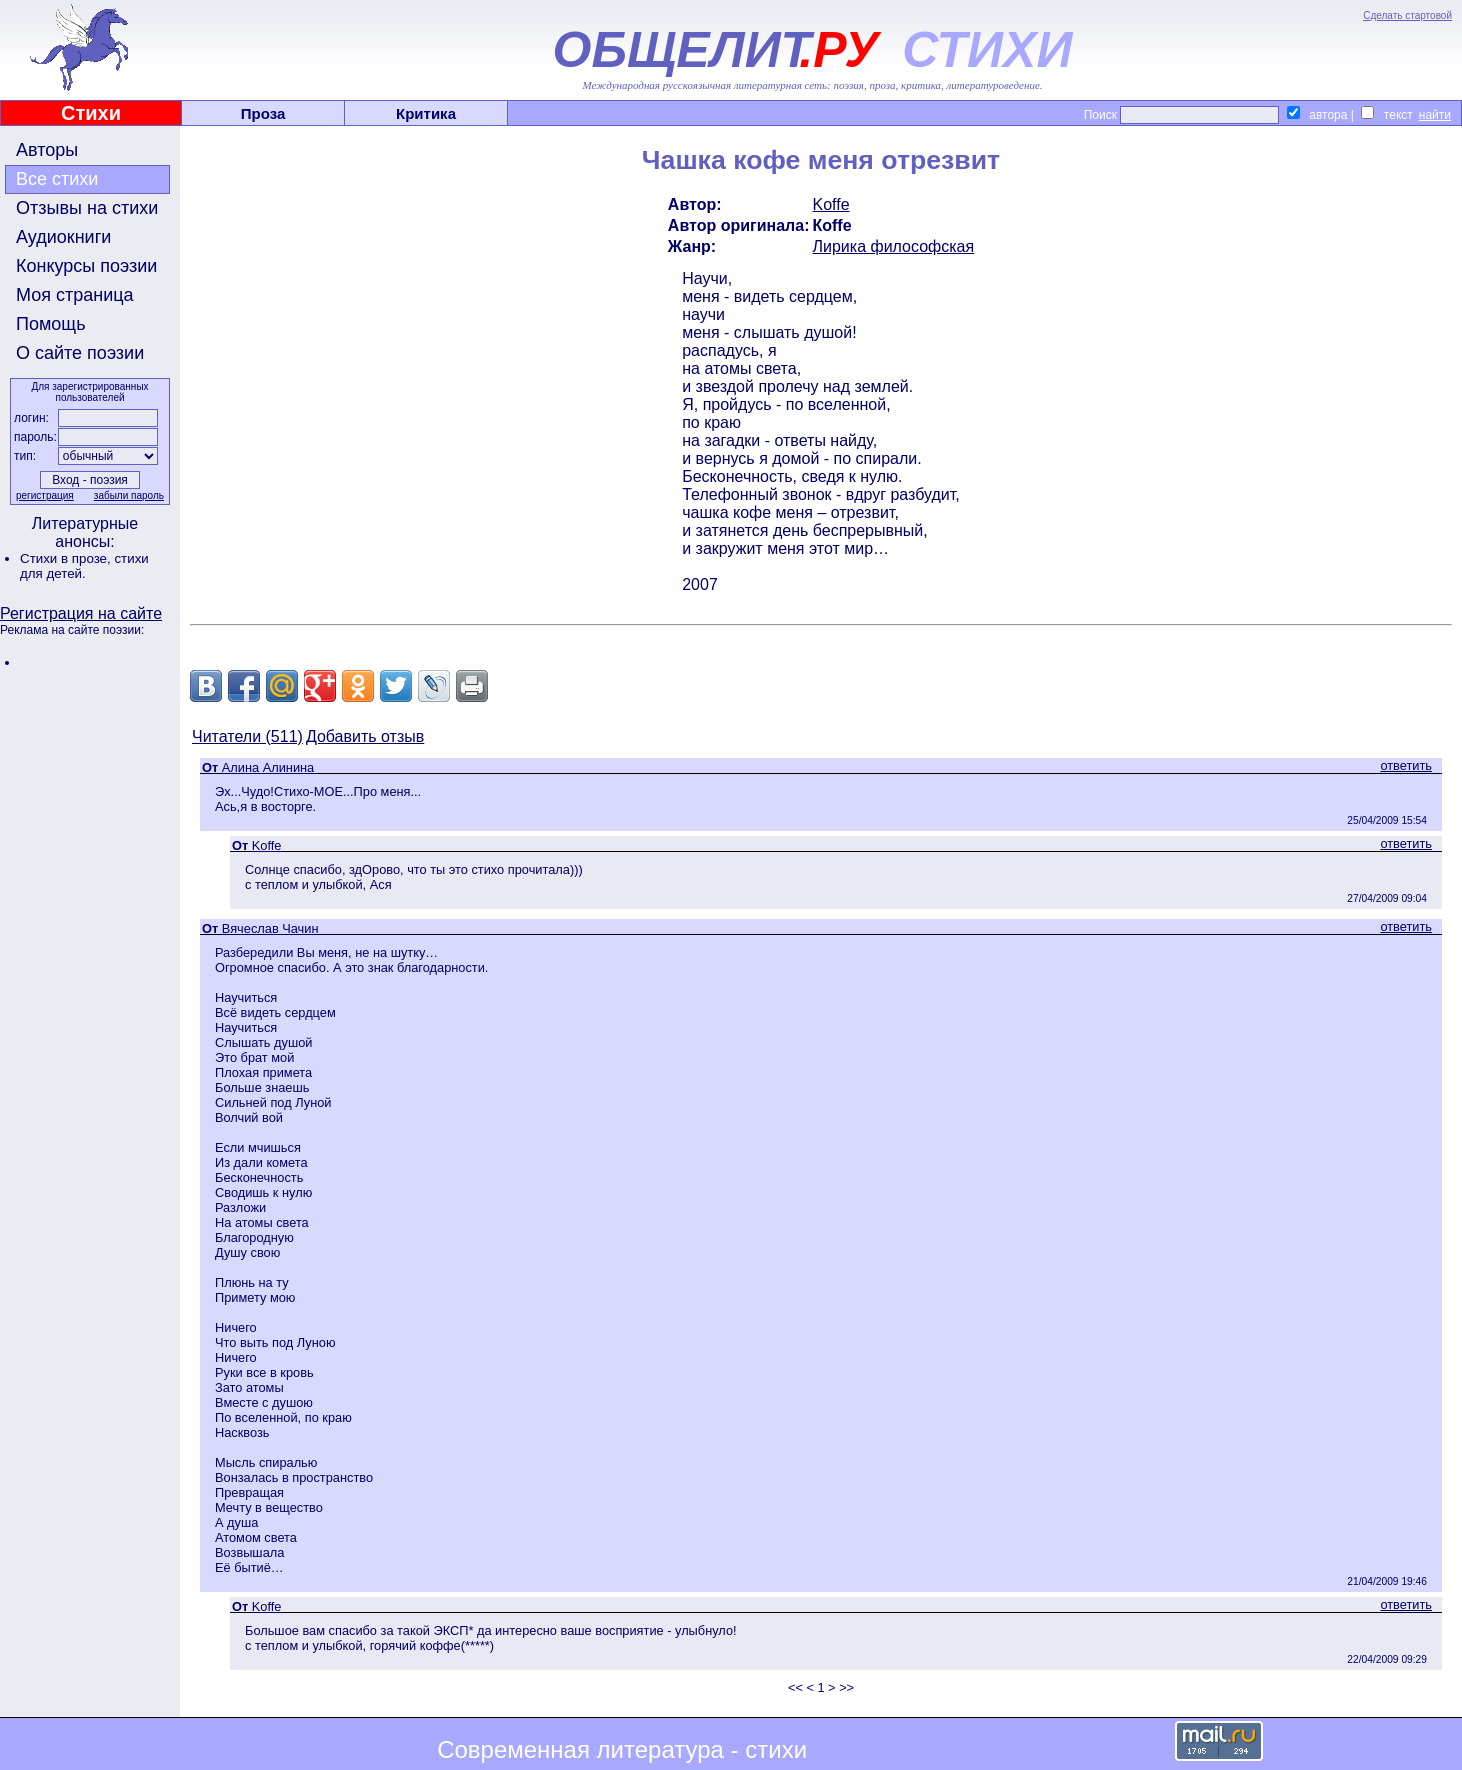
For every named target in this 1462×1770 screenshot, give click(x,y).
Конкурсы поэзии (86, 266)
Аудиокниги (63, 237)
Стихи (91, 113)
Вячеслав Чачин (270, 928)
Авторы (47, 150)
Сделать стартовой (1407, 15)
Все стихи (57, 179)
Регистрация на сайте (81, 613)
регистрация (45, 495)
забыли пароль (129, 495)
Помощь (51, 324)
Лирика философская (894, 246)
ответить (1406, 765)
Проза (263, 113)
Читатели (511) (247, 736)
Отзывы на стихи (87, 208)
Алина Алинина (268, 767)
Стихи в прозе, (67, 558)
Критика (426, 113)
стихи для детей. (84, 566)
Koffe (831, 204)
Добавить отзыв (365, 736)
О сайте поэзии (80, 353)
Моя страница (75, 295)
